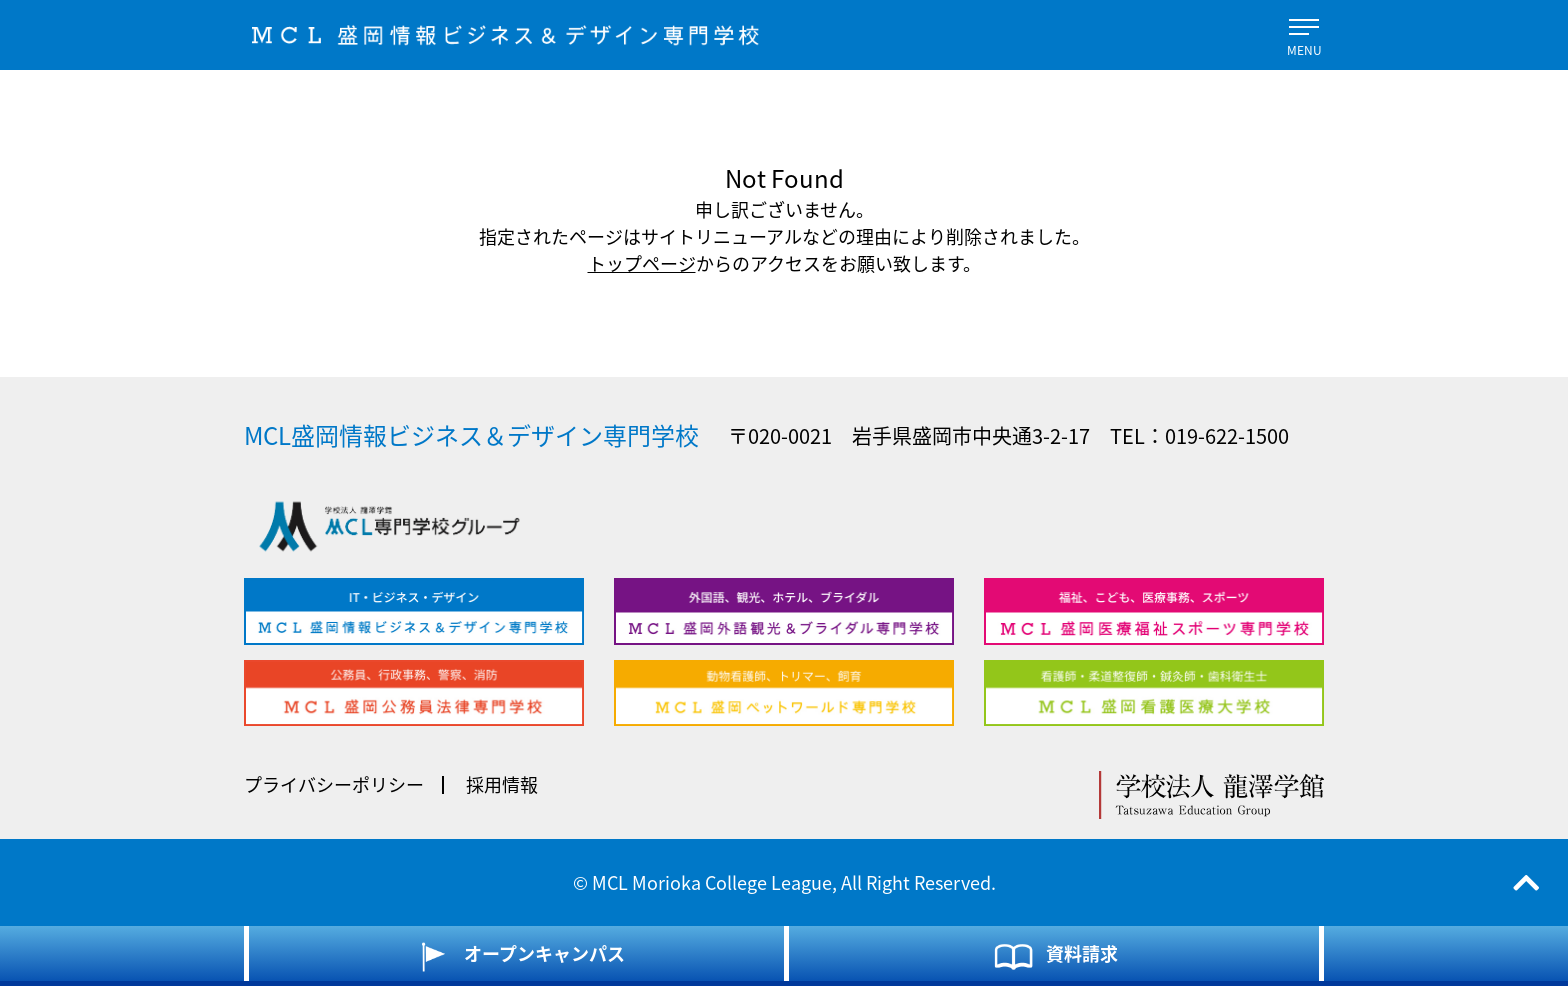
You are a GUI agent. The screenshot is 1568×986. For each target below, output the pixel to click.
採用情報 (502, 784)
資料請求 (1054, 956)
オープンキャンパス (517, 956)
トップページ (642, 263)
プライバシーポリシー (334, 784)
